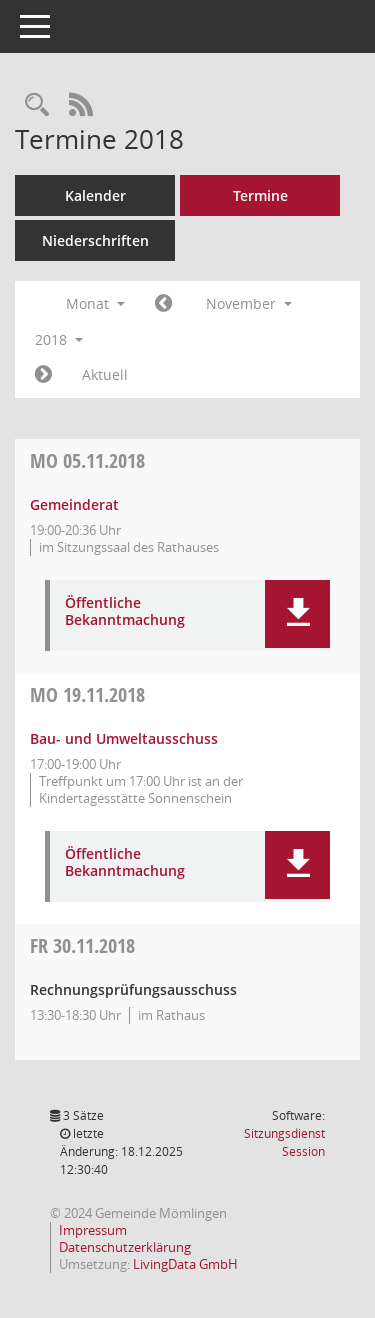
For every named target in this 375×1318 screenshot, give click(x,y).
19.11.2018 (87, 694)
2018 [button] (59, 339)
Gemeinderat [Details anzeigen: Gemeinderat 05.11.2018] (74, 504)
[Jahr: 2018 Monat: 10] (163, 304)
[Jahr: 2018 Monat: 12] (43, 375)
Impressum (93, 1230)
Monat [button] (95, 303)
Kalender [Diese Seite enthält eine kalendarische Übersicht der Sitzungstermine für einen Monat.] (95, 195)
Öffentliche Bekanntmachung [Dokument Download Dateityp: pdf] (125, 612)
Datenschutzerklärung (125, 1247)
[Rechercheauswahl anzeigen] (37, 105)
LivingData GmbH (185, 1264)
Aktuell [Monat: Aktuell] (105, 374)
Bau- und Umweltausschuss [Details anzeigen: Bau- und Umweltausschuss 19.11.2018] (124, 738)
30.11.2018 (82, 945)
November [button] (249, 303)
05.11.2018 (87, 460)
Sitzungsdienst (284, 1142)
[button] (297, 614)
